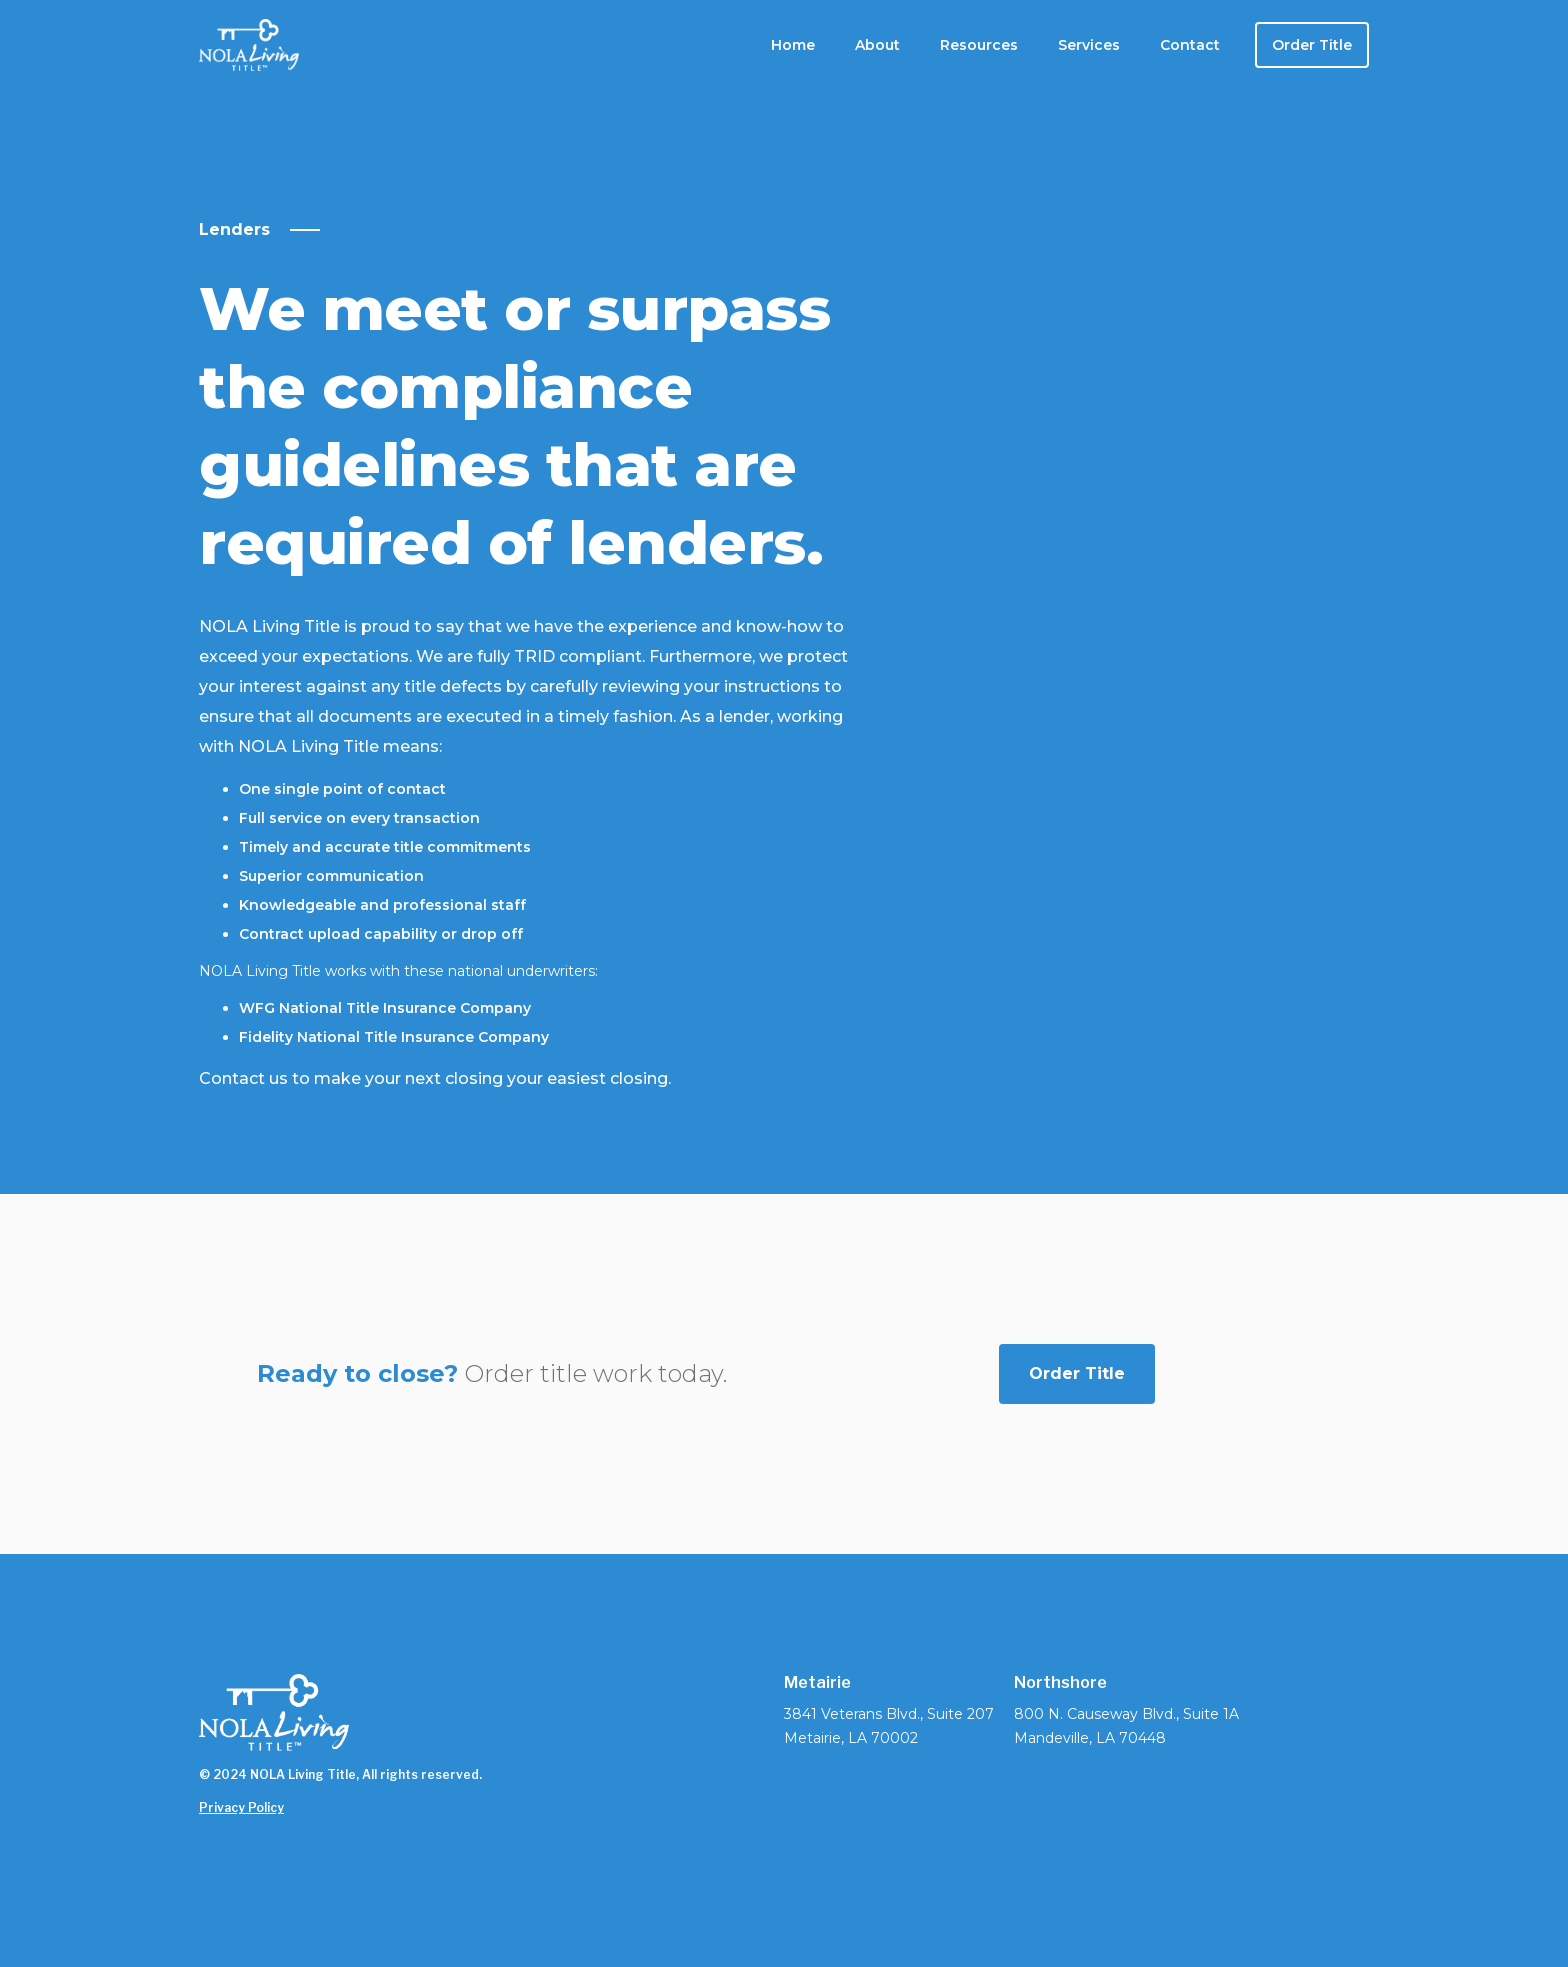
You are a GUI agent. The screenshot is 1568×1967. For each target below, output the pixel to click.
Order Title (1312, 45)
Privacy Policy (241, 1807)
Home (793, 45)
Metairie (817, 1683)
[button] (877, 45)
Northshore (1060, 1683)
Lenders (234, 229)
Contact (1190, 45)
